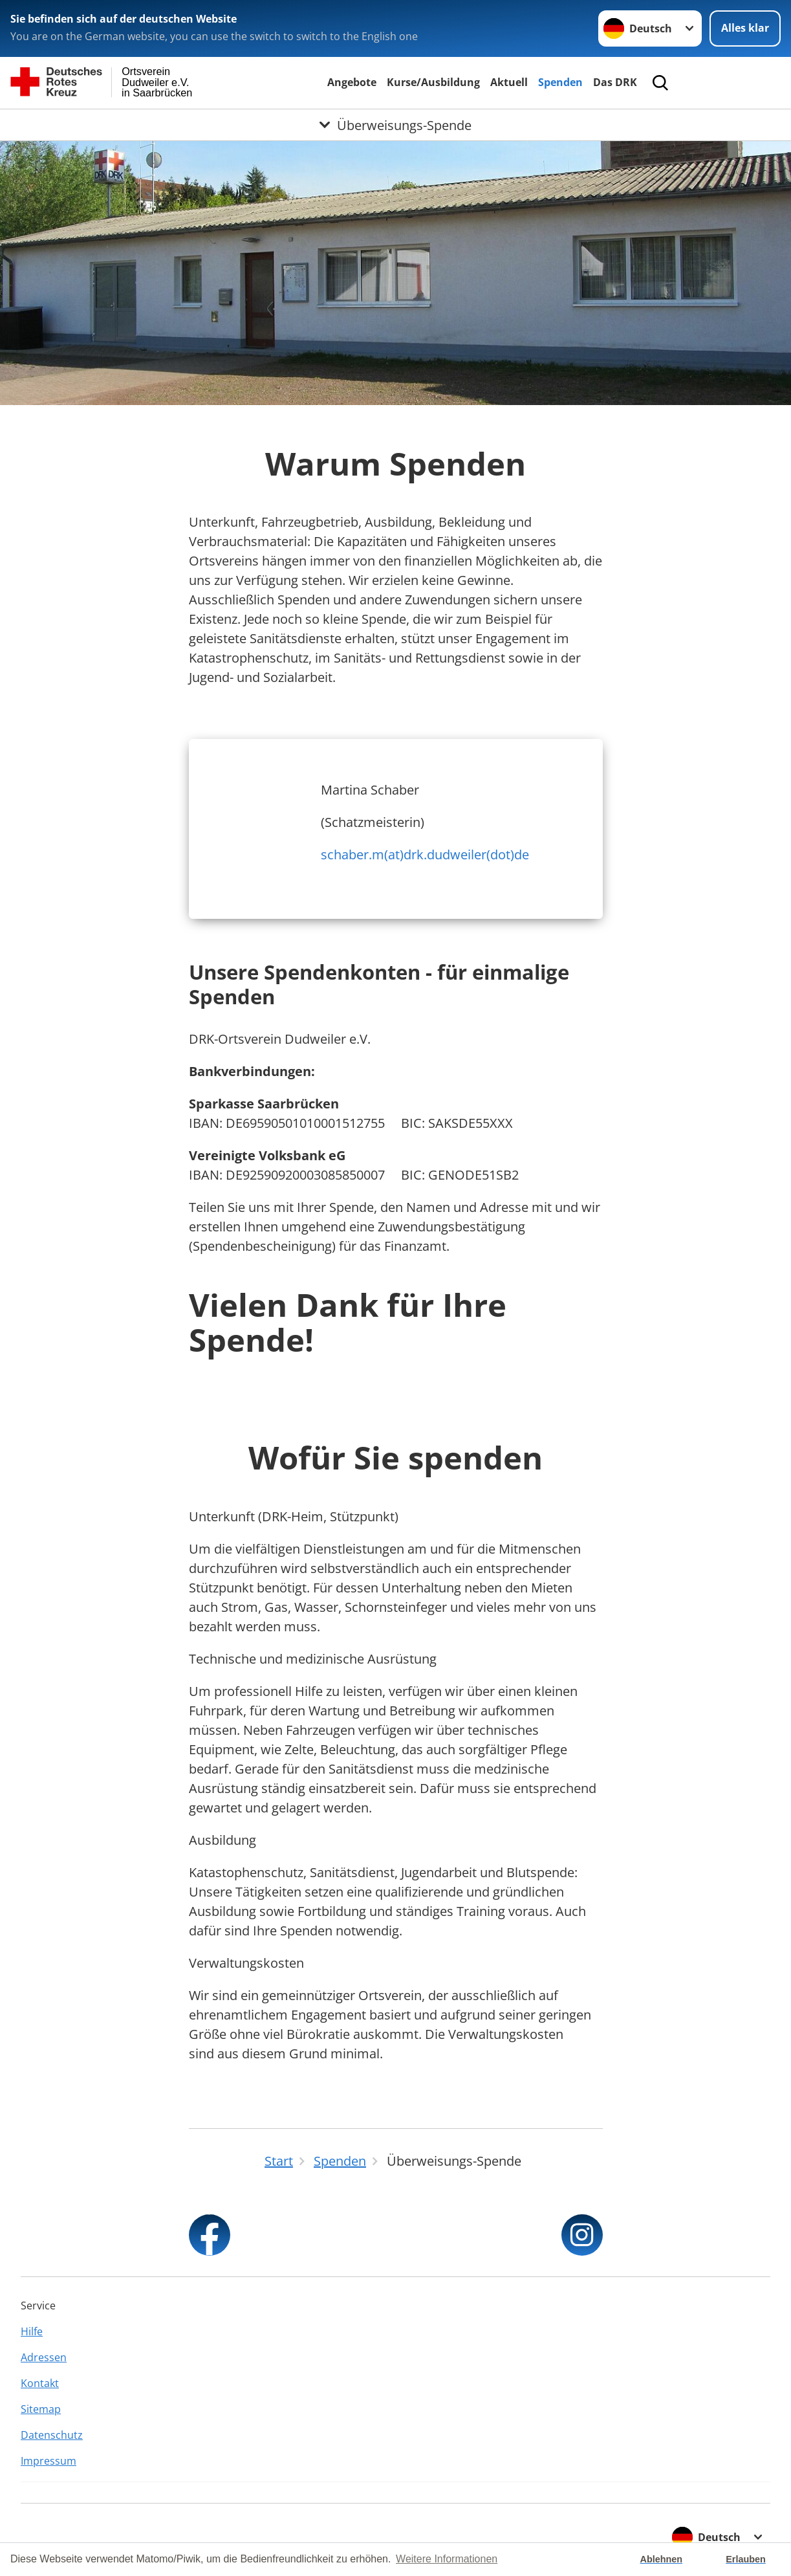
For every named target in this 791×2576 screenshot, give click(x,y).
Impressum (48, 2461)
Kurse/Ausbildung (433, 82)
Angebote (351, 82)
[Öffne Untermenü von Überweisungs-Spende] (395, 124)
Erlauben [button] (746, 2559)
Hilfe (32, 2331)
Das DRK (615, 82)
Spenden (560, 82)
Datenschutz (52, 2435)
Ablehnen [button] (661, 2559)
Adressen (44, 2357)
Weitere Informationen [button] (446, 2558)
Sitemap (41, 2409)
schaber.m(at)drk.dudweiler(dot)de (425, 854)
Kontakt (40, 2383)
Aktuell (509, 82)
